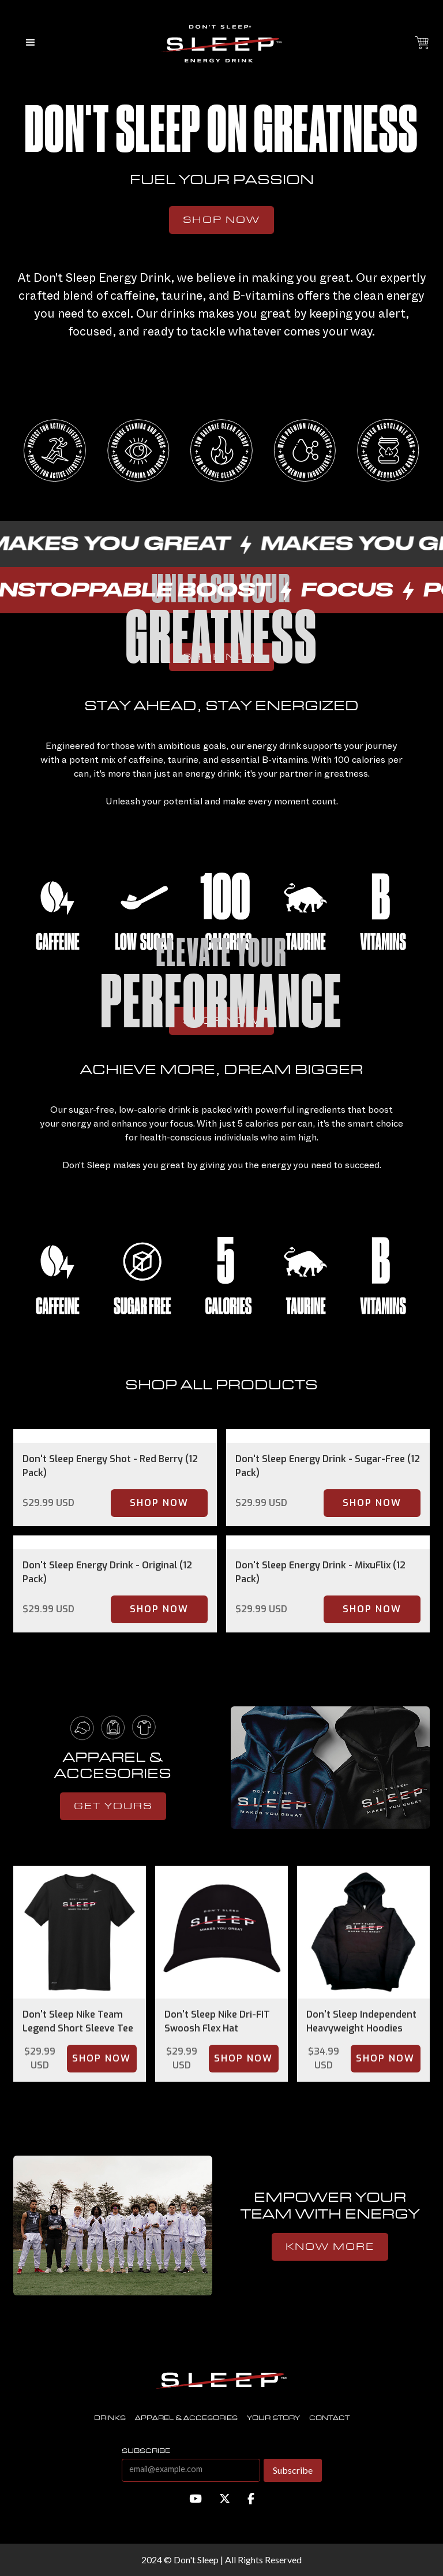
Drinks (110, 2418)
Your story (273, 2418)
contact (329, 2418)
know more (330, 2247)
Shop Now (221, 220)
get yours (113, 1806)
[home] (221, 43)
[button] (30, 42)
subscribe (146, 2451)
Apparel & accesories (186, 2418)
